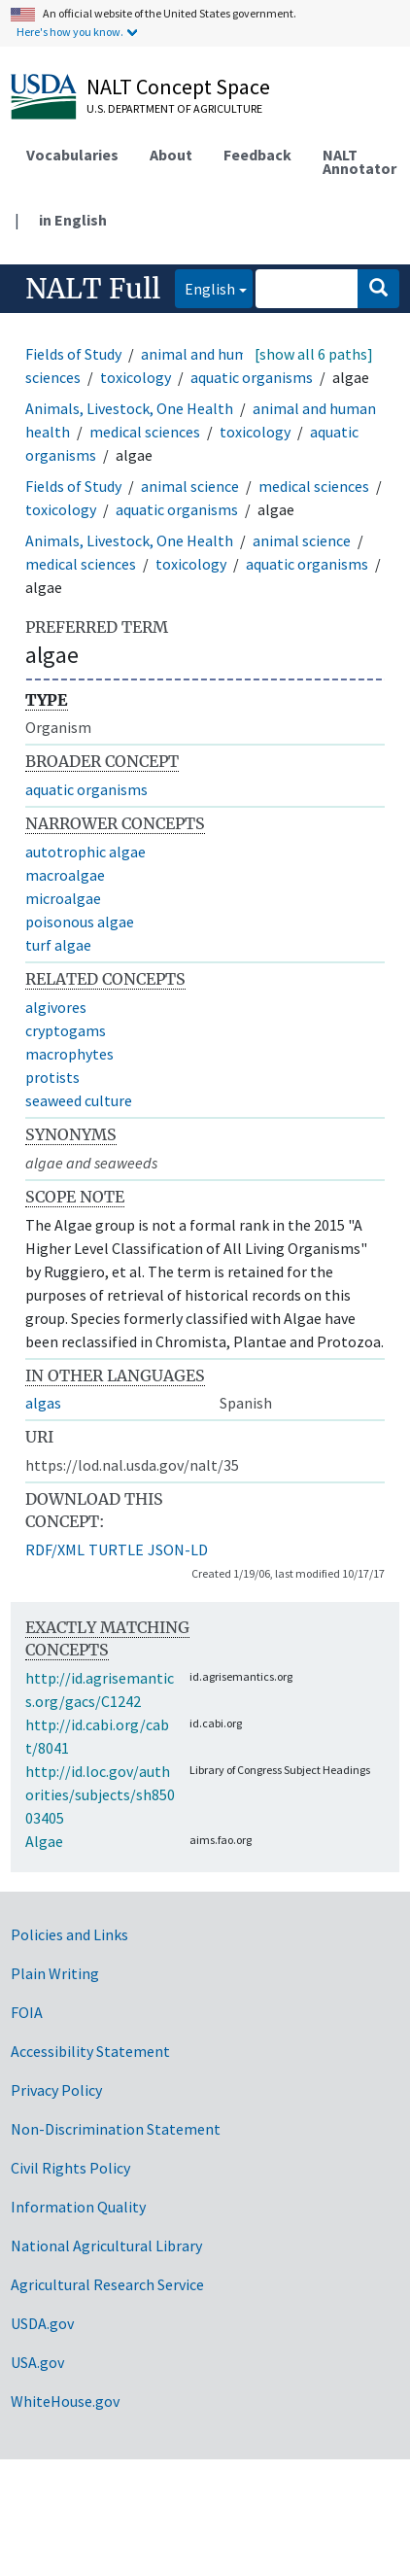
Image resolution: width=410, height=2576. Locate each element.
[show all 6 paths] (314, 354)
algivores (55, 1007)
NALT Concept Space (178, 86)
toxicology (135, 377)
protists (52, 1077)
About (171, 154)
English (205, 287)
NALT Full (92, 288)
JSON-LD (178, 1549)
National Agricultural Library (106, 2245)
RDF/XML (55, 1549)
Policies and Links (69, 1934)
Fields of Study (73, 354)
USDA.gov (42, 2323)
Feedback (257, 154)
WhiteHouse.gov (65, 2401)
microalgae (63, 898)
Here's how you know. (70, 31)
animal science (190, 486)
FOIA (27, 2012)
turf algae (58, 945)
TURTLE (116, 1549)
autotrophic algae (85, 851)
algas (43, 1402)
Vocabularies (72, 154)
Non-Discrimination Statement (116, 2129)
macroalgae (65, 875)
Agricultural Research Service (107, 2284)
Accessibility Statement (90, 2051)
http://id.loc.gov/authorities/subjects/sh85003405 (100, 1794)
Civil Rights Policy (70, 2167)
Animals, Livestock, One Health (129, 408)
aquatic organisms (251, 377)
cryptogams (65, 1030)
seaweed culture (78, 1100)
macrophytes (69, 1053)
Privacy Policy (56, 2090)
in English (73, 219)
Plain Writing (55, 1973)
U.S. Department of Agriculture (174, 108)
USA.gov (37, 2362)
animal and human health (226, 354)
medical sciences (144, 431)
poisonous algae (79, 921)
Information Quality (78, 2206)
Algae (44, 1841)
